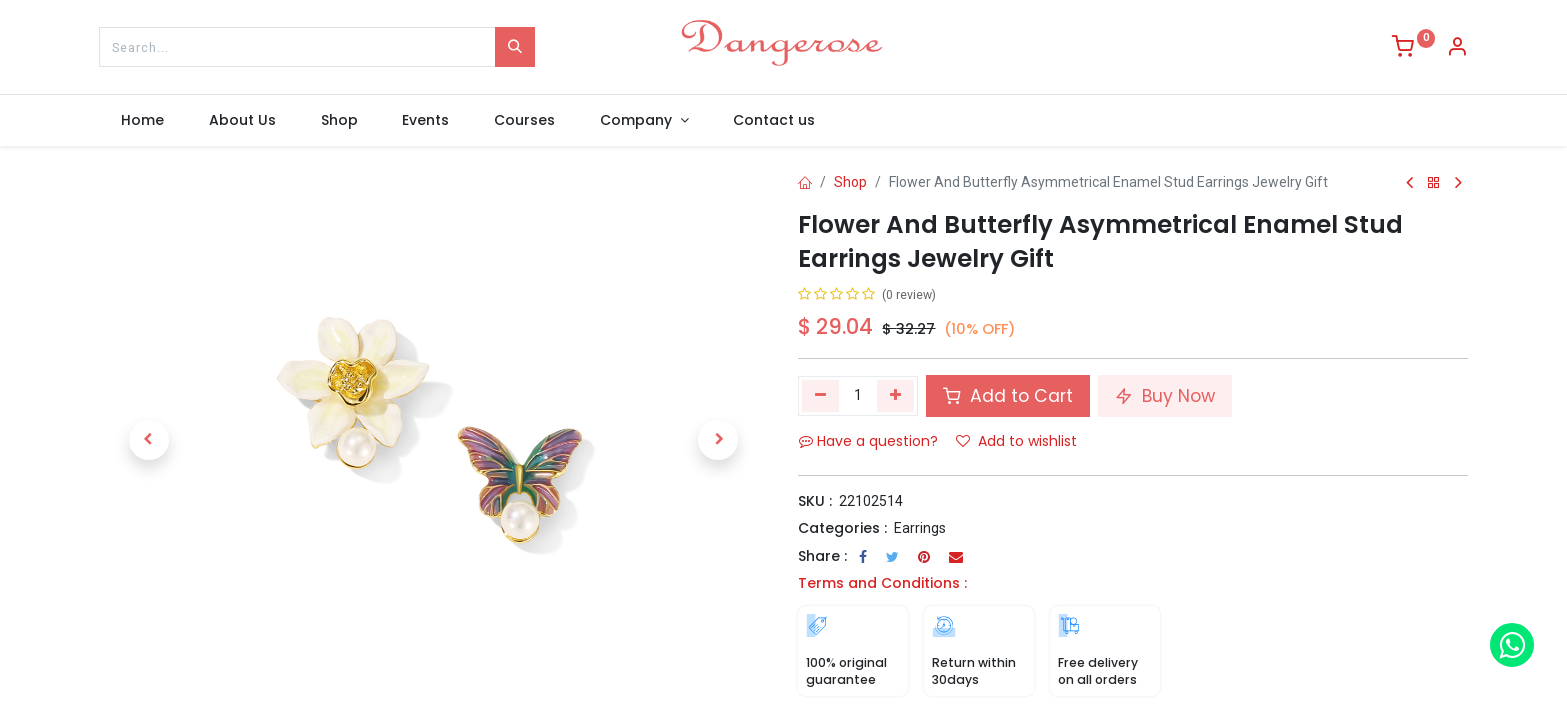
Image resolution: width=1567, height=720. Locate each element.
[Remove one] (820, 396)
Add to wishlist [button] (1016, 441)
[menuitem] (143, 121)
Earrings (920, 528)
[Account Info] (1457, 49)
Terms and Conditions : (882, 583)
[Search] (515, 47)
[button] (149, 440)
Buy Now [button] (1165, 396)
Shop (850, 182)
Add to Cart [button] (1008, 396)
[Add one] (895, 396)
